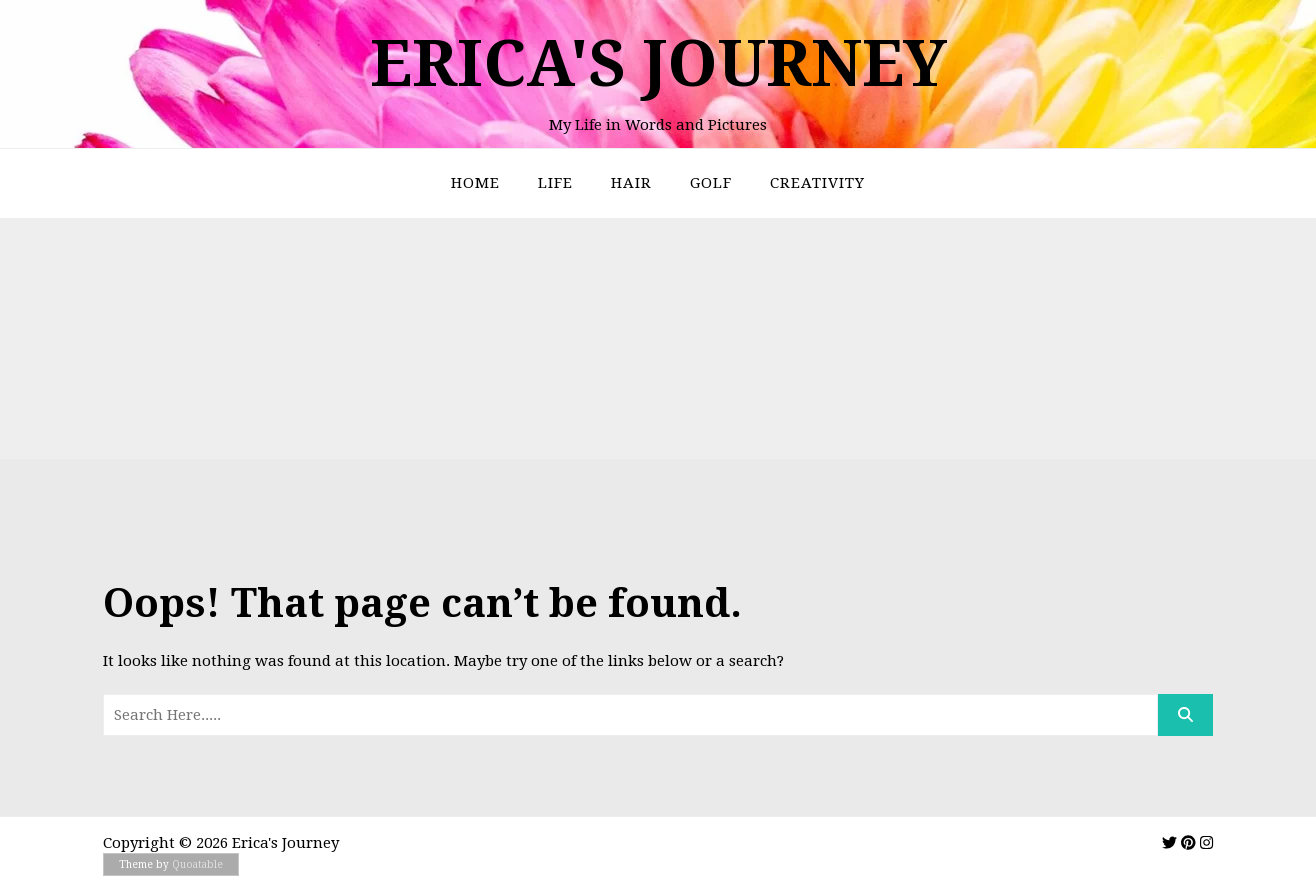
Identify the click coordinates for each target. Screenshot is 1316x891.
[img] (1169, 842)
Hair (631, 183)
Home (475, 183)
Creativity (817, 183)
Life (555, 183)
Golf (711, 183)
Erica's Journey (658, 63)
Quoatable (197, 864)
